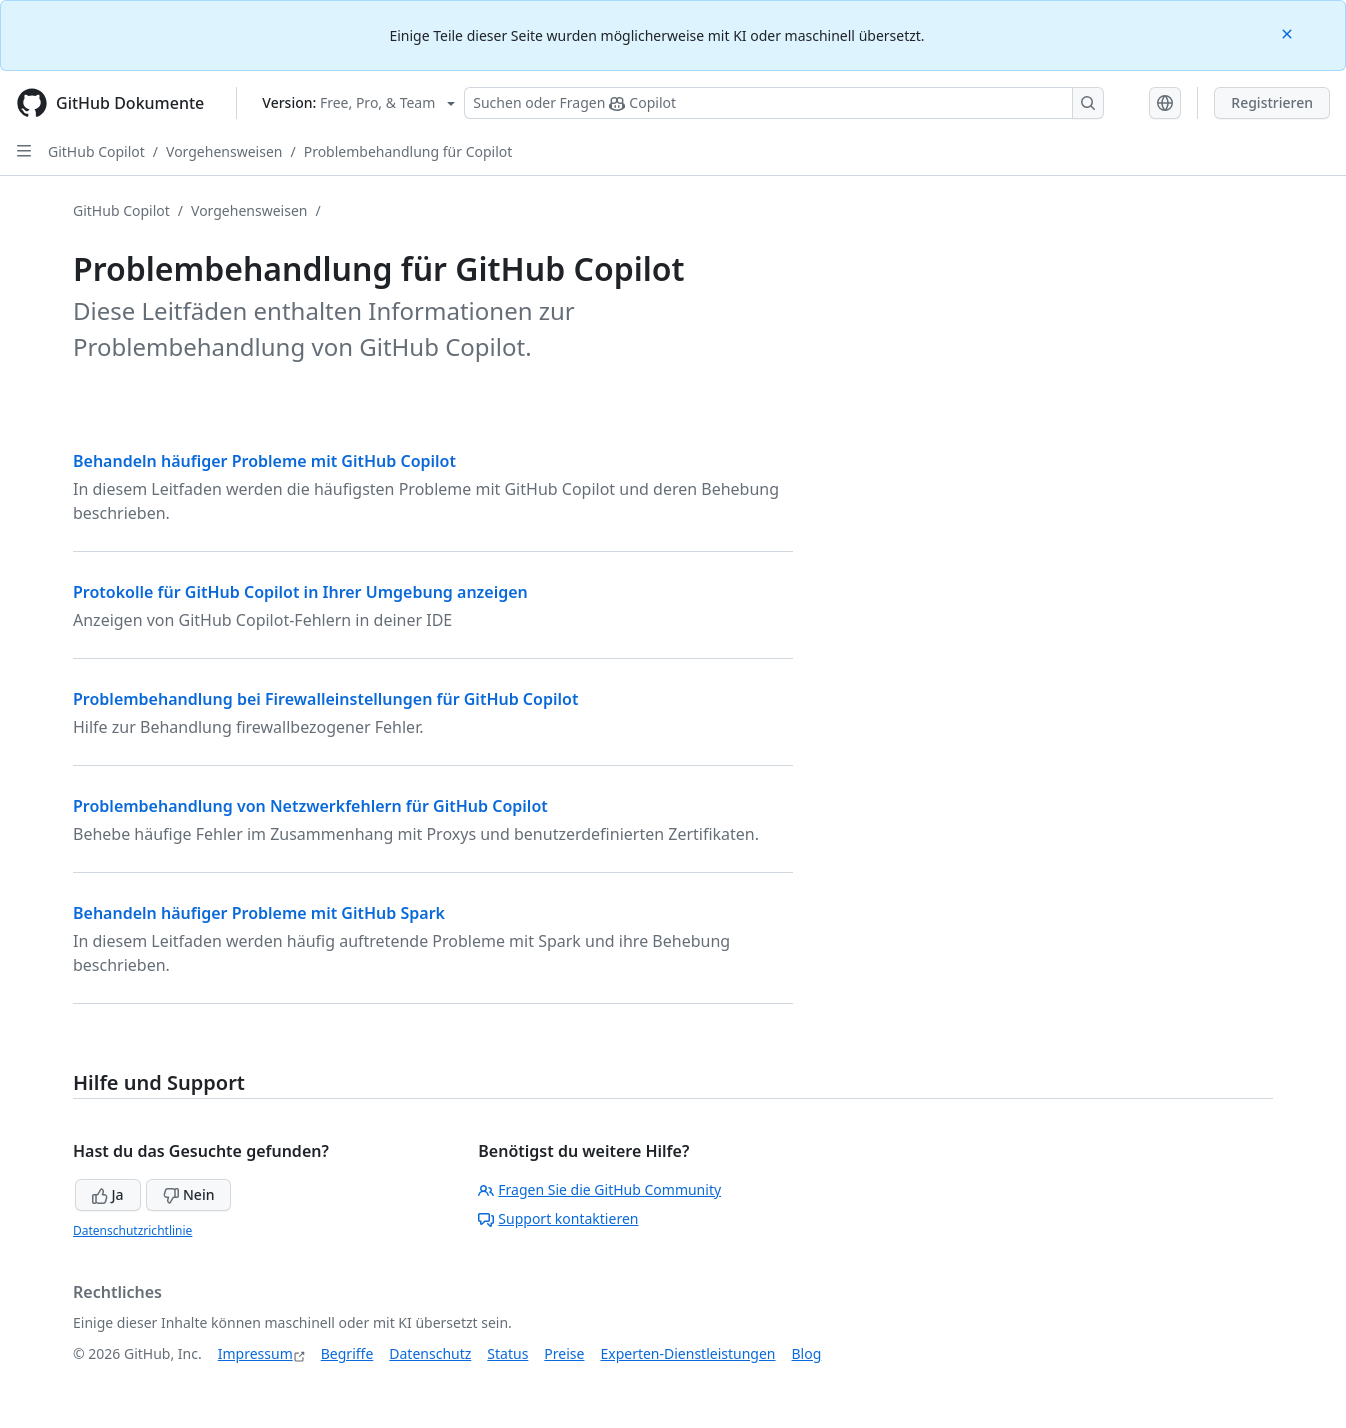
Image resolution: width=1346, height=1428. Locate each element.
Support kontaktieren (558, 1218)
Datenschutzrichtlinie (132, 1230)
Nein (188, 1194)
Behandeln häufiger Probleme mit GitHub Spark (259, 913)
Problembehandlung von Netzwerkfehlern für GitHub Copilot (310, 806)
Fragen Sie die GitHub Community (599, 1189)
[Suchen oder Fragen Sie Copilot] (784, 103)
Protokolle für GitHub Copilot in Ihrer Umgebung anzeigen (300, 592)
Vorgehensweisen (224, 151)
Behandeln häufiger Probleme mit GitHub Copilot (264, 461)
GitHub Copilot (96, 151)
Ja (108, 1194)
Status (507, 1353)
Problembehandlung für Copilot (408, 151)
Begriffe (347, 1353)
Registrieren (1272, 102)
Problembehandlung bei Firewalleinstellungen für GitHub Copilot (325, 699)
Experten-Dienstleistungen (687, 1353)
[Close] (1289, 32)
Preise (564, 1353)
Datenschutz (430, 1353)
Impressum (255, 1353)
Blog (807, 1353)
